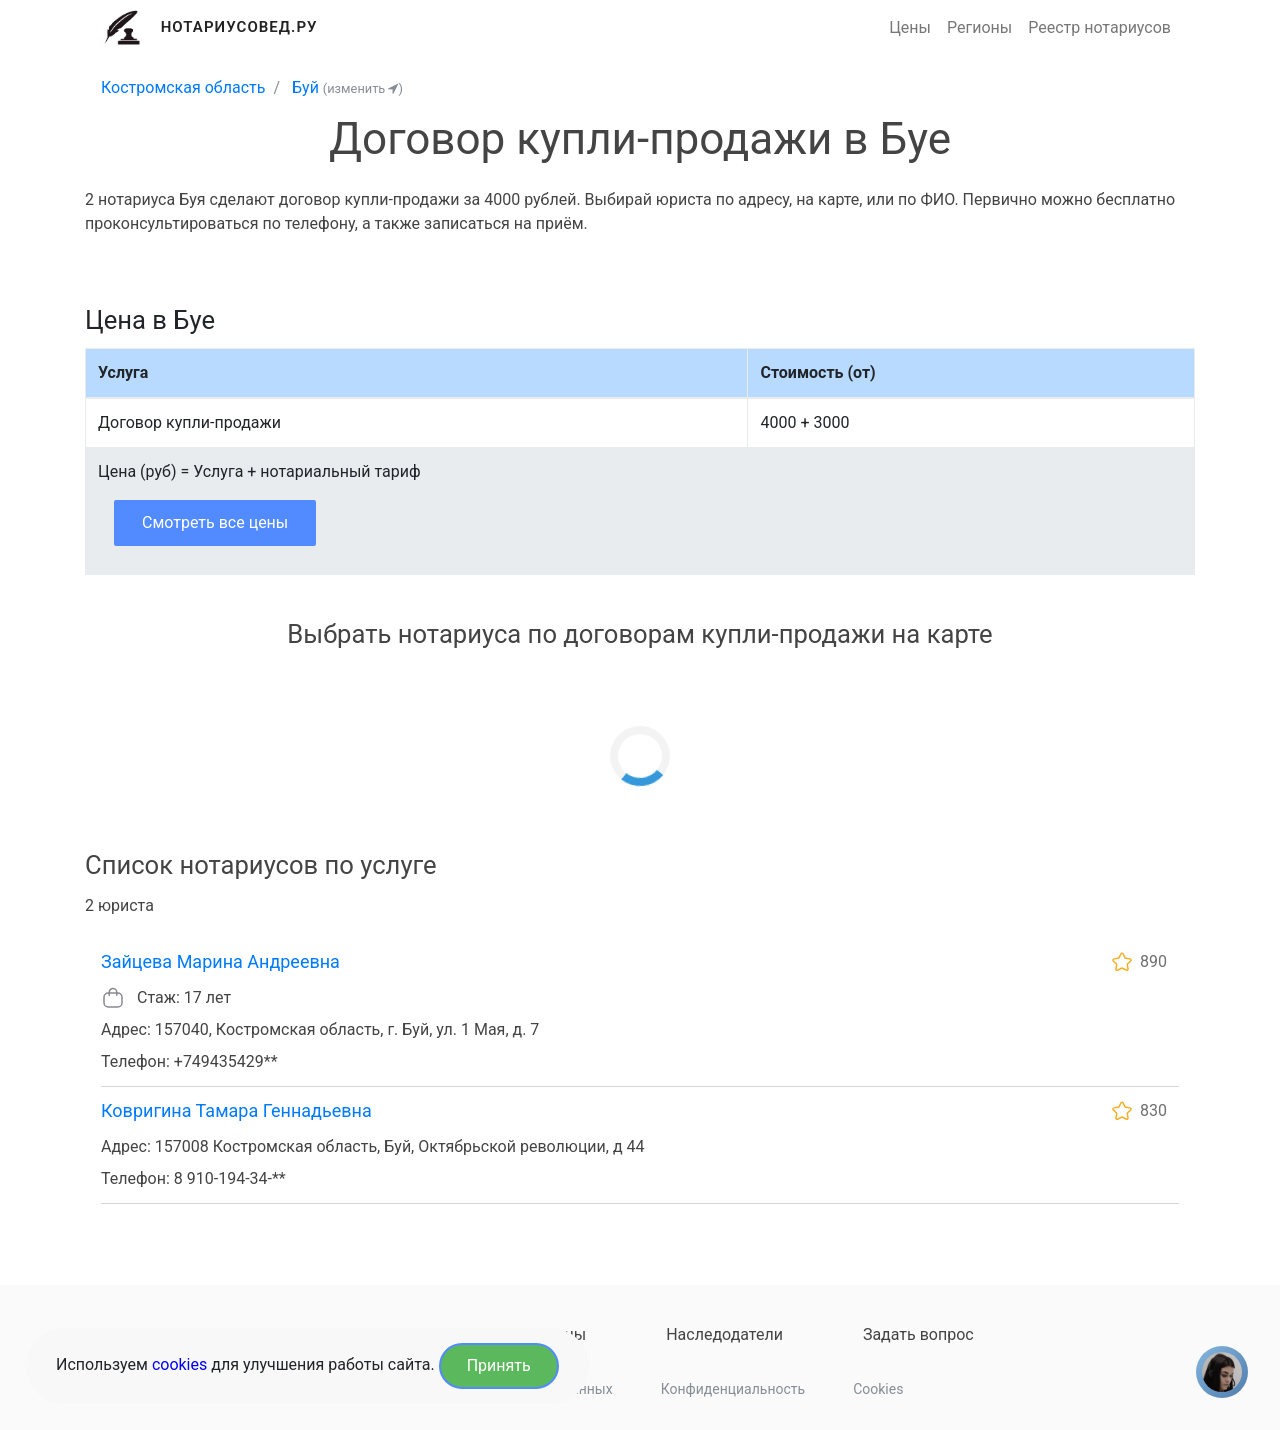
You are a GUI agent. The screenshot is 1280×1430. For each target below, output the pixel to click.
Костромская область (183, 87)
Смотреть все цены (215, 522)
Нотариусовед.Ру (239, 27)
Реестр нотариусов (1099, 27)
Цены (910, 27)
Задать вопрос (918, 1334)
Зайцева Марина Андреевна (220, 961)
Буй (305, 87)
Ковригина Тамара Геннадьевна (236, 1110)
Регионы (979, 27)
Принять (499, 1365)
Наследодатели (724, 1334)
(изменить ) (363, 88)
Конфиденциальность (733, 1389)
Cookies (878, 1389)
